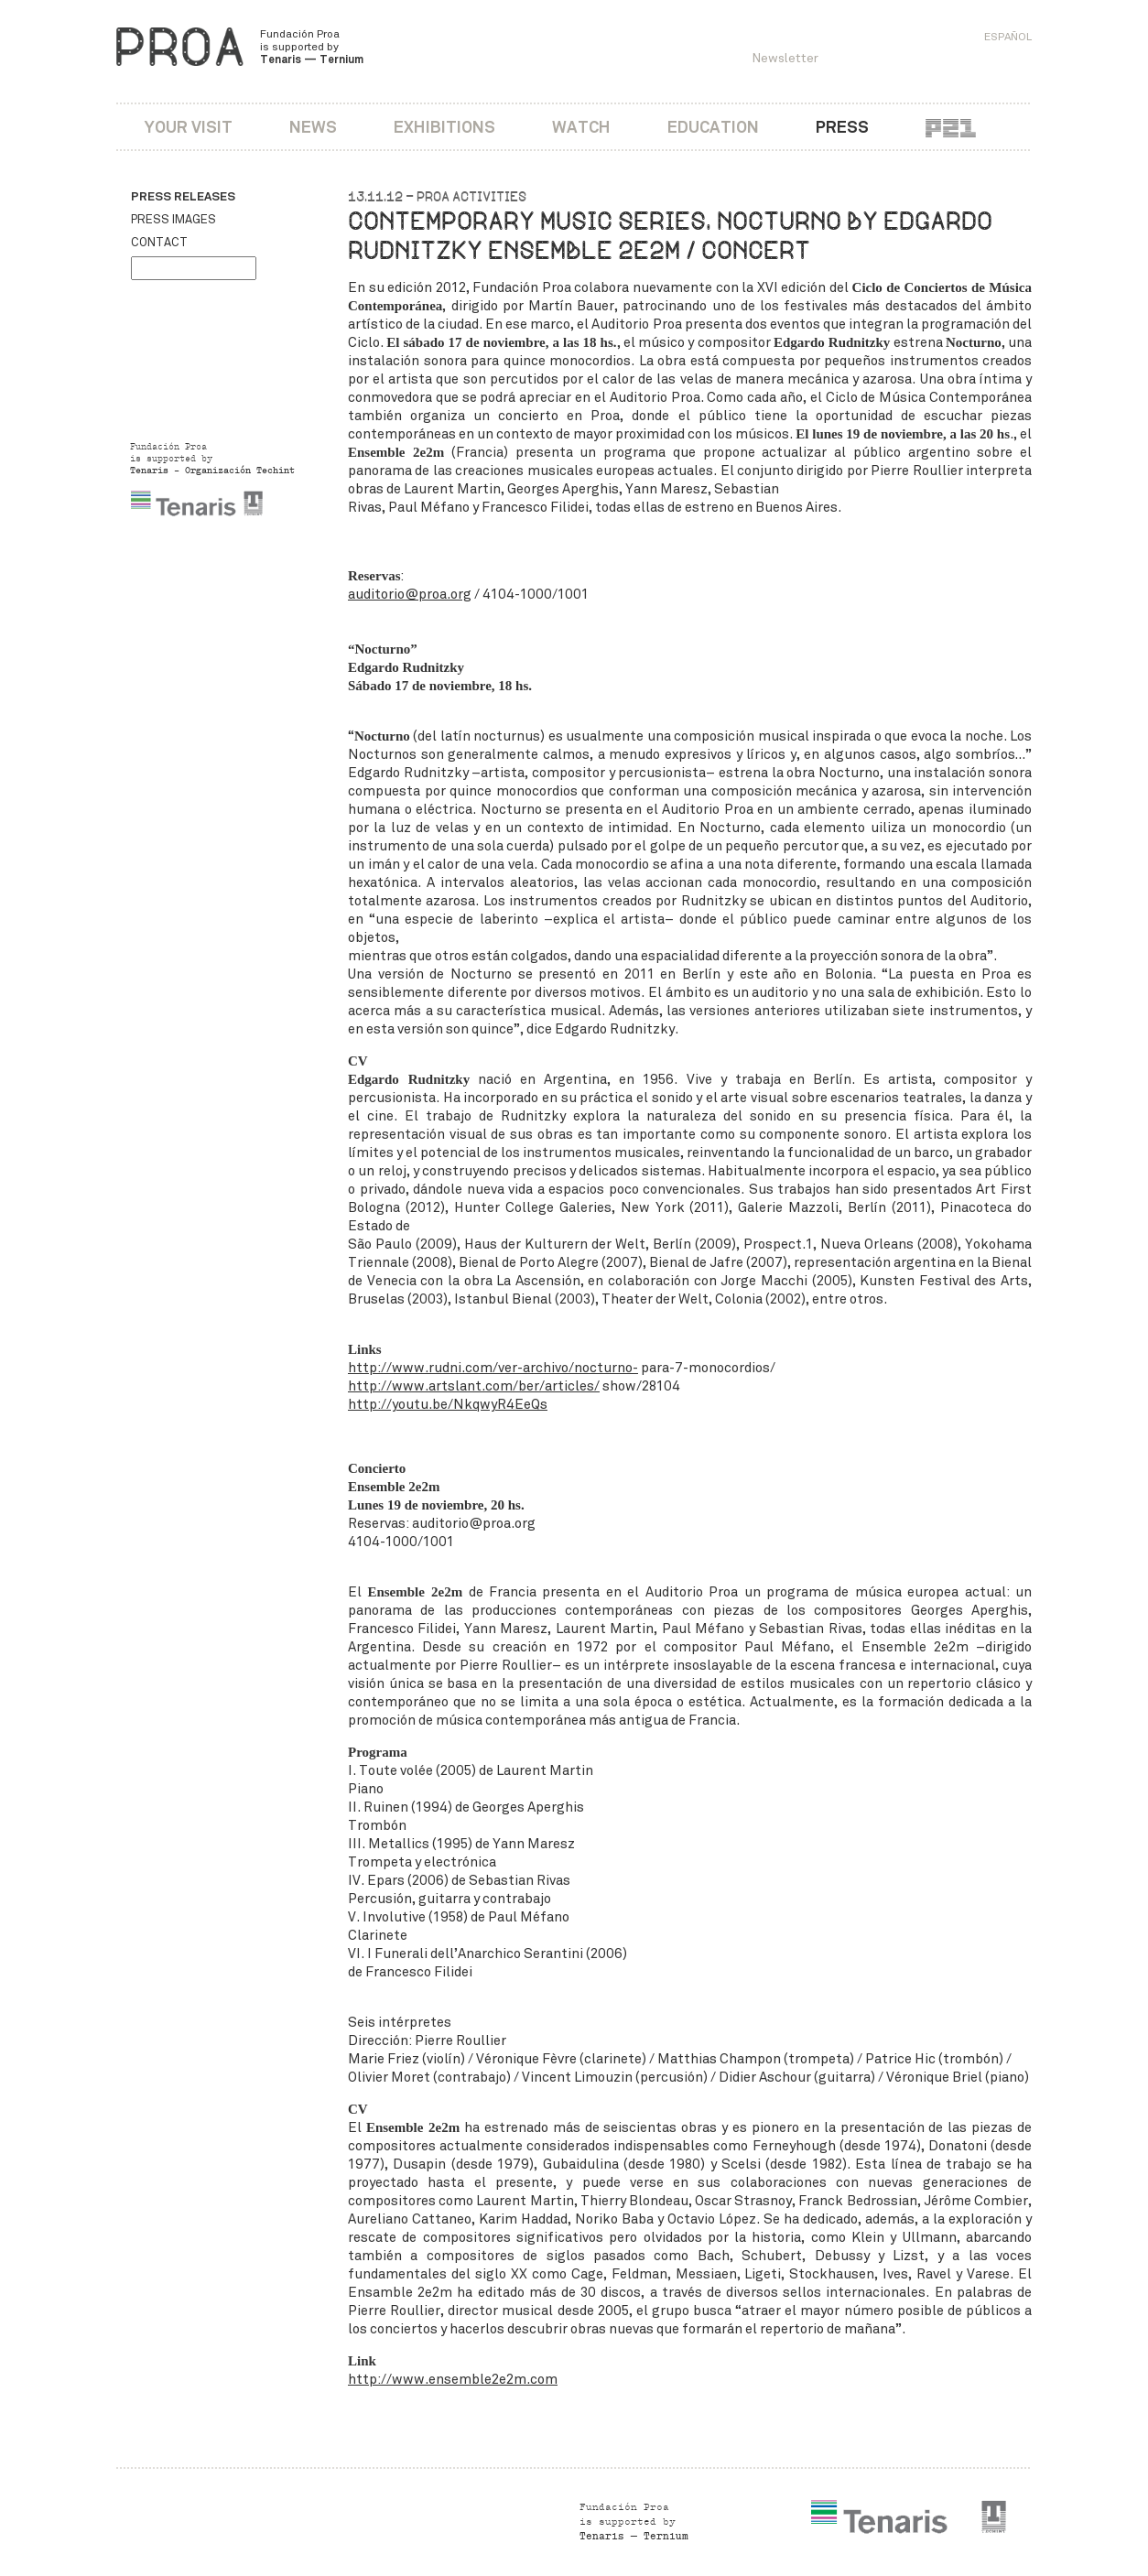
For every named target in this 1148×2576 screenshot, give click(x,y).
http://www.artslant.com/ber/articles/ (474, 1386)
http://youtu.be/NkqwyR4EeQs (447, 1404)
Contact (159, 242)
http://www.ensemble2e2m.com (453, 2379)
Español (1008, 36)
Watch (581, 126)
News (313, 126)
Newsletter (785, 58)
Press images (173, 219)
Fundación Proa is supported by (311, 46)
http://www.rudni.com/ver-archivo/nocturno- (493, 1367)
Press (842, 126)
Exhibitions (444, 126)
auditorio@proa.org (409, 594)
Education (713, 126)
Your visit (189, 126)
